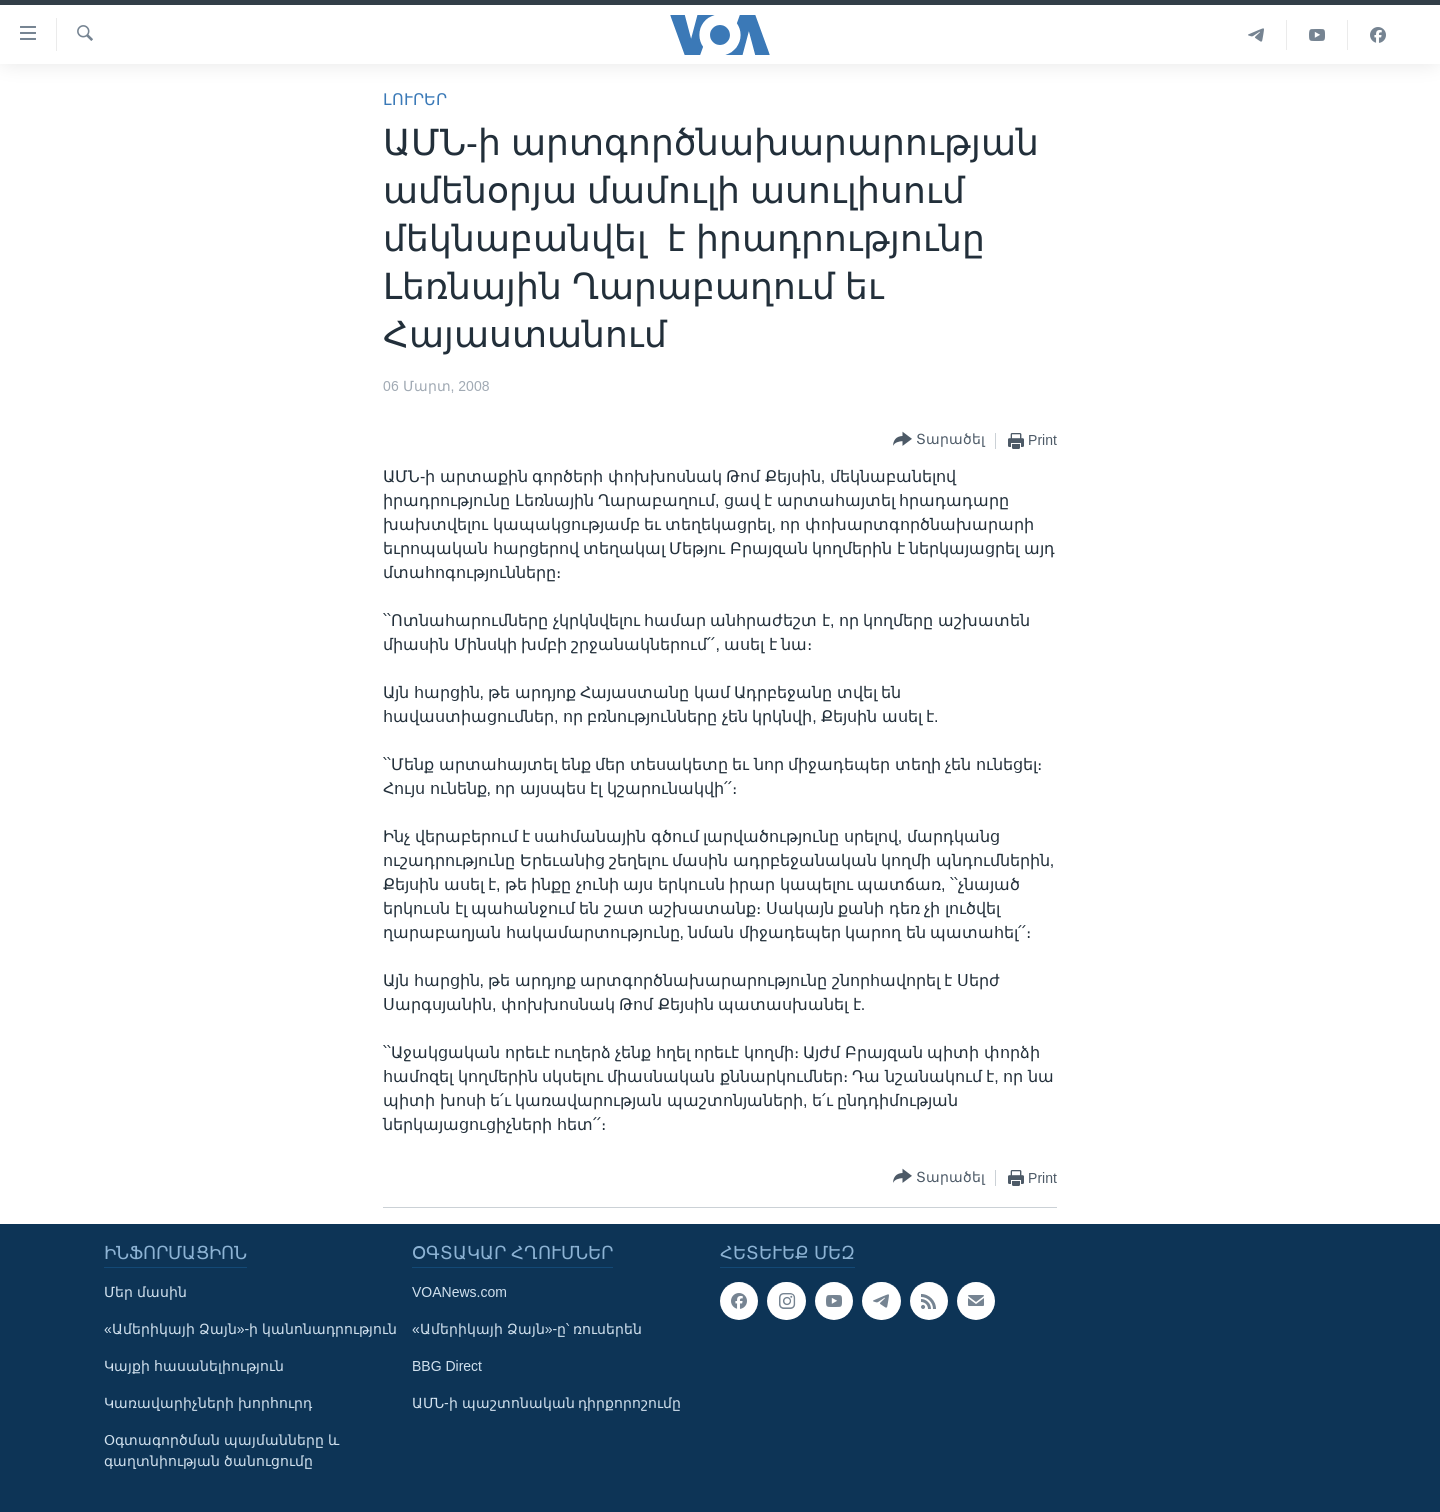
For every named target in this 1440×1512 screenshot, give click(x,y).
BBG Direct (447, 1366)
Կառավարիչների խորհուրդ (208, 1403)
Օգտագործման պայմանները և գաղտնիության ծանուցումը (221, 1450)
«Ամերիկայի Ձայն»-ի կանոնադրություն (250, 1329)
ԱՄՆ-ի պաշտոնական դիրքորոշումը (546, 1403)
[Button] (939, 440)
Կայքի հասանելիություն (194, 1366)
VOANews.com (459, 1292)
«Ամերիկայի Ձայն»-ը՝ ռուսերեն (527, 1329)
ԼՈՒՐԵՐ (415, 99)
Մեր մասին (145, 1292)
